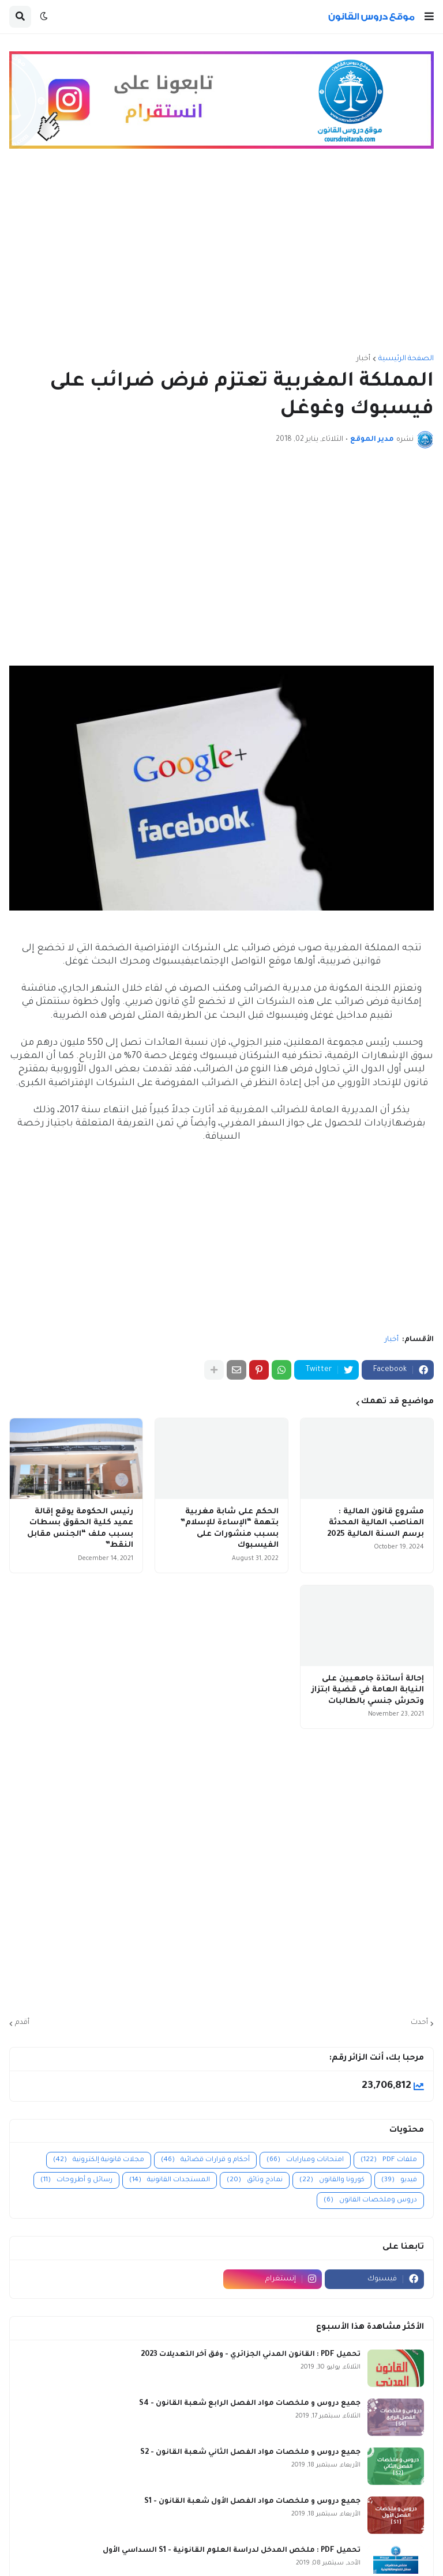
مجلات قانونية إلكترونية (98, 2160)
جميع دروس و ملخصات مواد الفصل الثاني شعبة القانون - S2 (250, 2453)
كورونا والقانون (332, 2180)
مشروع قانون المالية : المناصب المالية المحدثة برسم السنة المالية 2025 (375, 1523)
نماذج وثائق (255, 2180)
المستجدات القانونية (169, 2180)
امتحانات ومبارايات (305, 2160)
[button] (429, 17)
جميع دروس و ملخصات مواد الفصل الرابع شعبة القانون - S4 (250, 2404)
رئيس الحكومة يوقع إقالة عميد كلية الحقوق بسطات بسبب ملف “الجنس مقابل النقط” (80, 1529)
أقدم (22, 2023)
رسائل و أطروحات (76, 2180)
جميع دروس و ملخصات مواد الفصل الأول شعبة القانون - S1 (252, 2502)
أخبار (363, 359)
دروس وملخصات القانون (370, 2200)
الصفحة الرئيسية (406, 359)
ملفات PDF (389, 2160)
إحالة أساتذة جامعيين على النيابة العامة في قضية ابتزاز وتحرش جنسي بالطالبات (367, 1690)
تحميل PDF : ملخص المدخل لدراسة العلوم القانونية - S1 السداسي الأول (232, 2551)
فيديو (399, 2180)
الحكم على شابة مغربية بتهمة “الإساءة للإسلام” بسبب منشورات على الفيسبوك (229, 1529)
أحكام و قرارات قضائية (205, 2160)
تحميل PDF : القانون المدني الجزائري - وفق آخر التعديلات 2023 (251, 2355)
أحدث (419, 2023)
